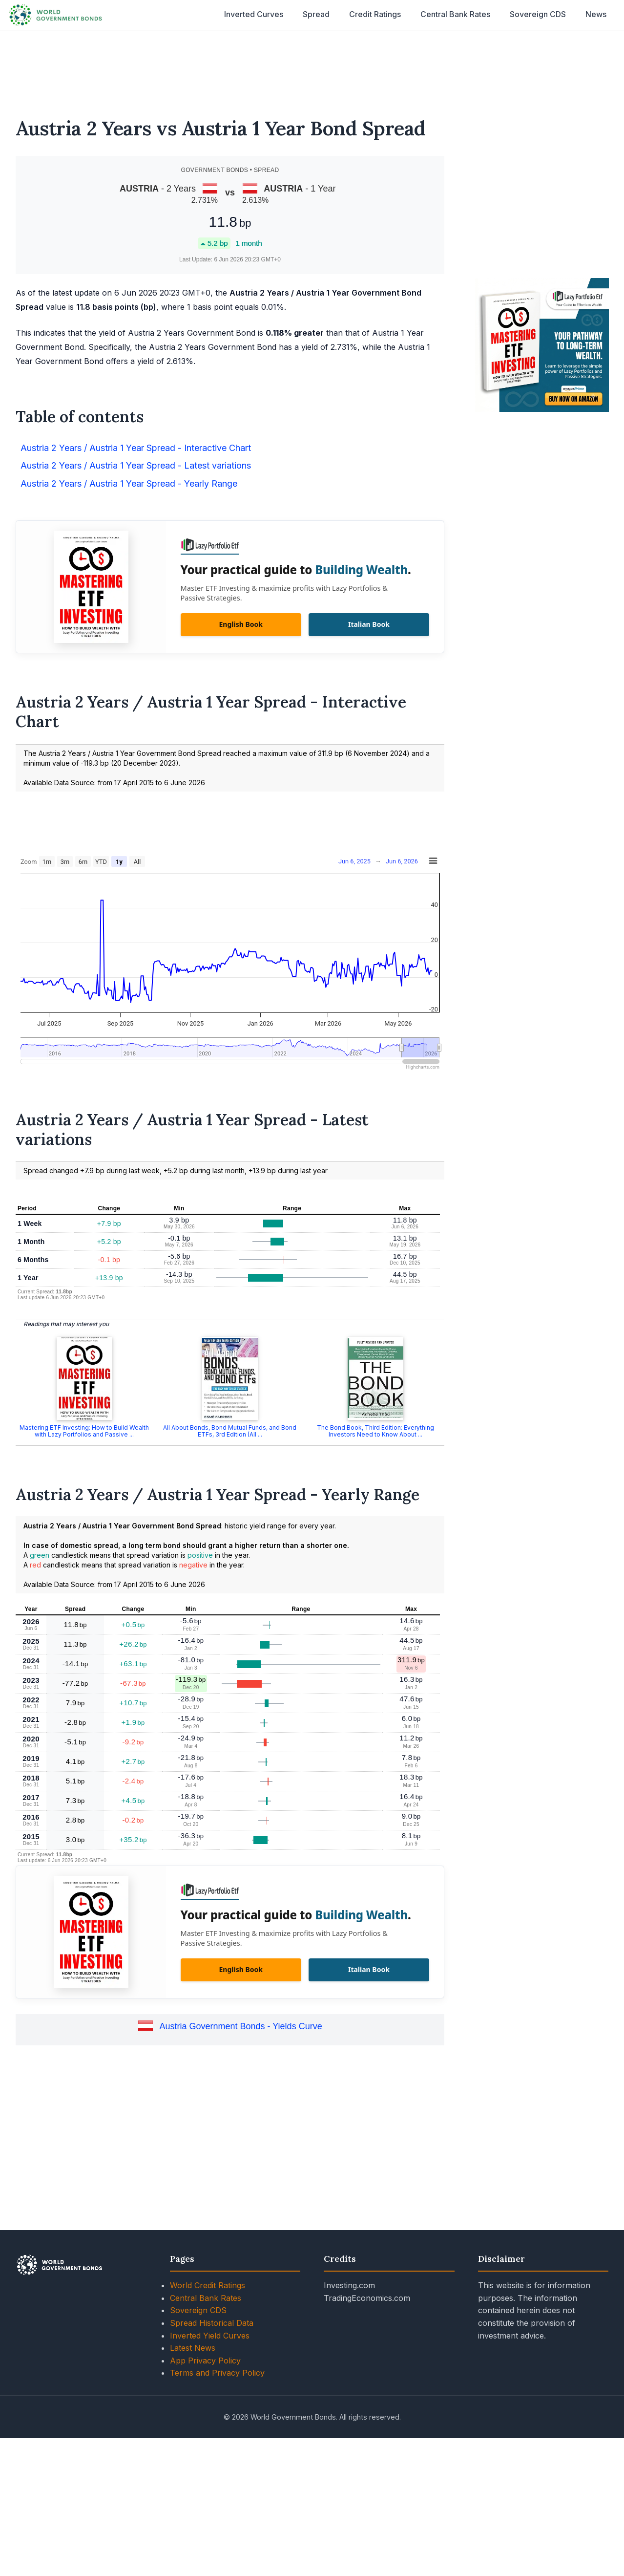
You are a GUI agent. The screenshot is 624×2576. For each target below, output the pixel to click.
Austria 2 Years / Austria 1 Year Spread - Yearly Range (129, 483)
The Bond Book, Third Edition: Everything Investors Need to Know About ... (375, 1431)
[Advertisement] (312, 67)
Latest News (192, 2348)
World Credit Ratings (207, 2285)
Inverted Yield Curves (210, 2335)
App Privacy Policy (205, 2360)
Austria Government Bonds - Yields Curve (241, 2026)
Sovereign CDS (538, 14)
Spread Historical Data (211, 2323)
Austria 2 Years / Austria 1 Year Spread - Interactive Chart (136, 448)
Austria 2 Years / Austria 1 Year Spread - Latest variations (136, 465)
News (595, 14)
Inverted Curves (253, 14)
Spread (316, 14)
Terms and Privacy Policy (217, 2373)
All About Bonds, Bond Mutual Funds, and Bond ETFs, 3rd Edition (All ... (229, 1431)
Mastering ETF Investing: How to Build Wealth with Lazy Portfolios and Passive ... (84, 1431)
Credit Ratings (375, 14)
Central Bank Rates (455, 14)
